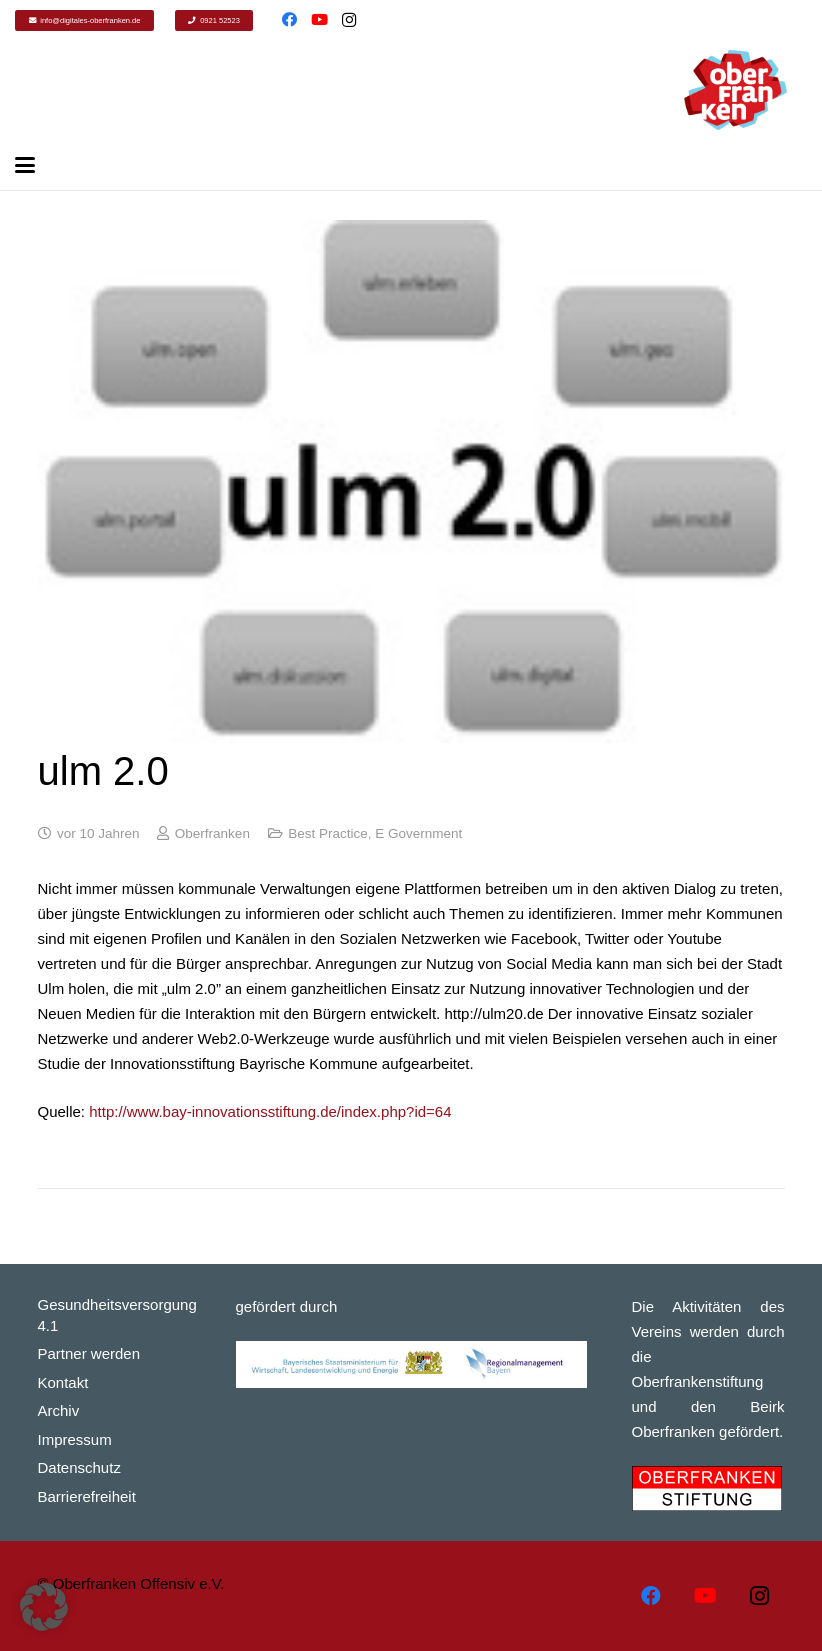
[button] (44, 1607)
